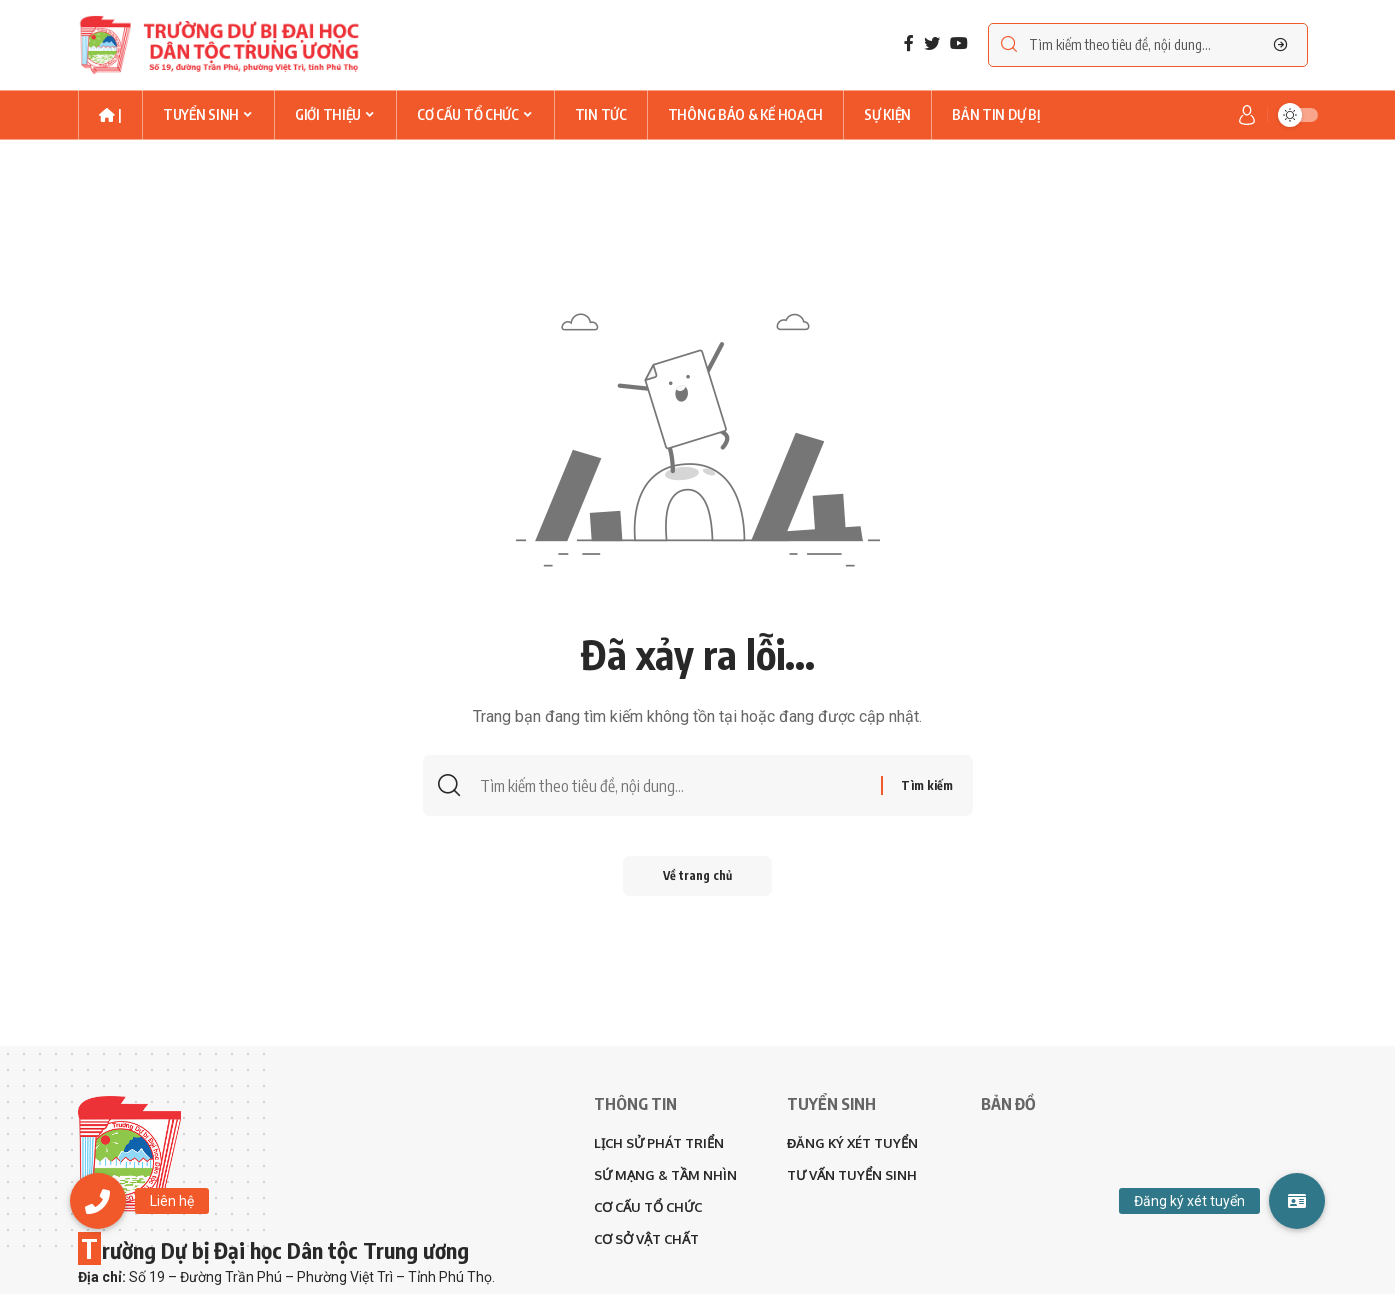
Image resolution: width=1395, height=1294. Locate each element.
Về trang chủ (697, 875)
